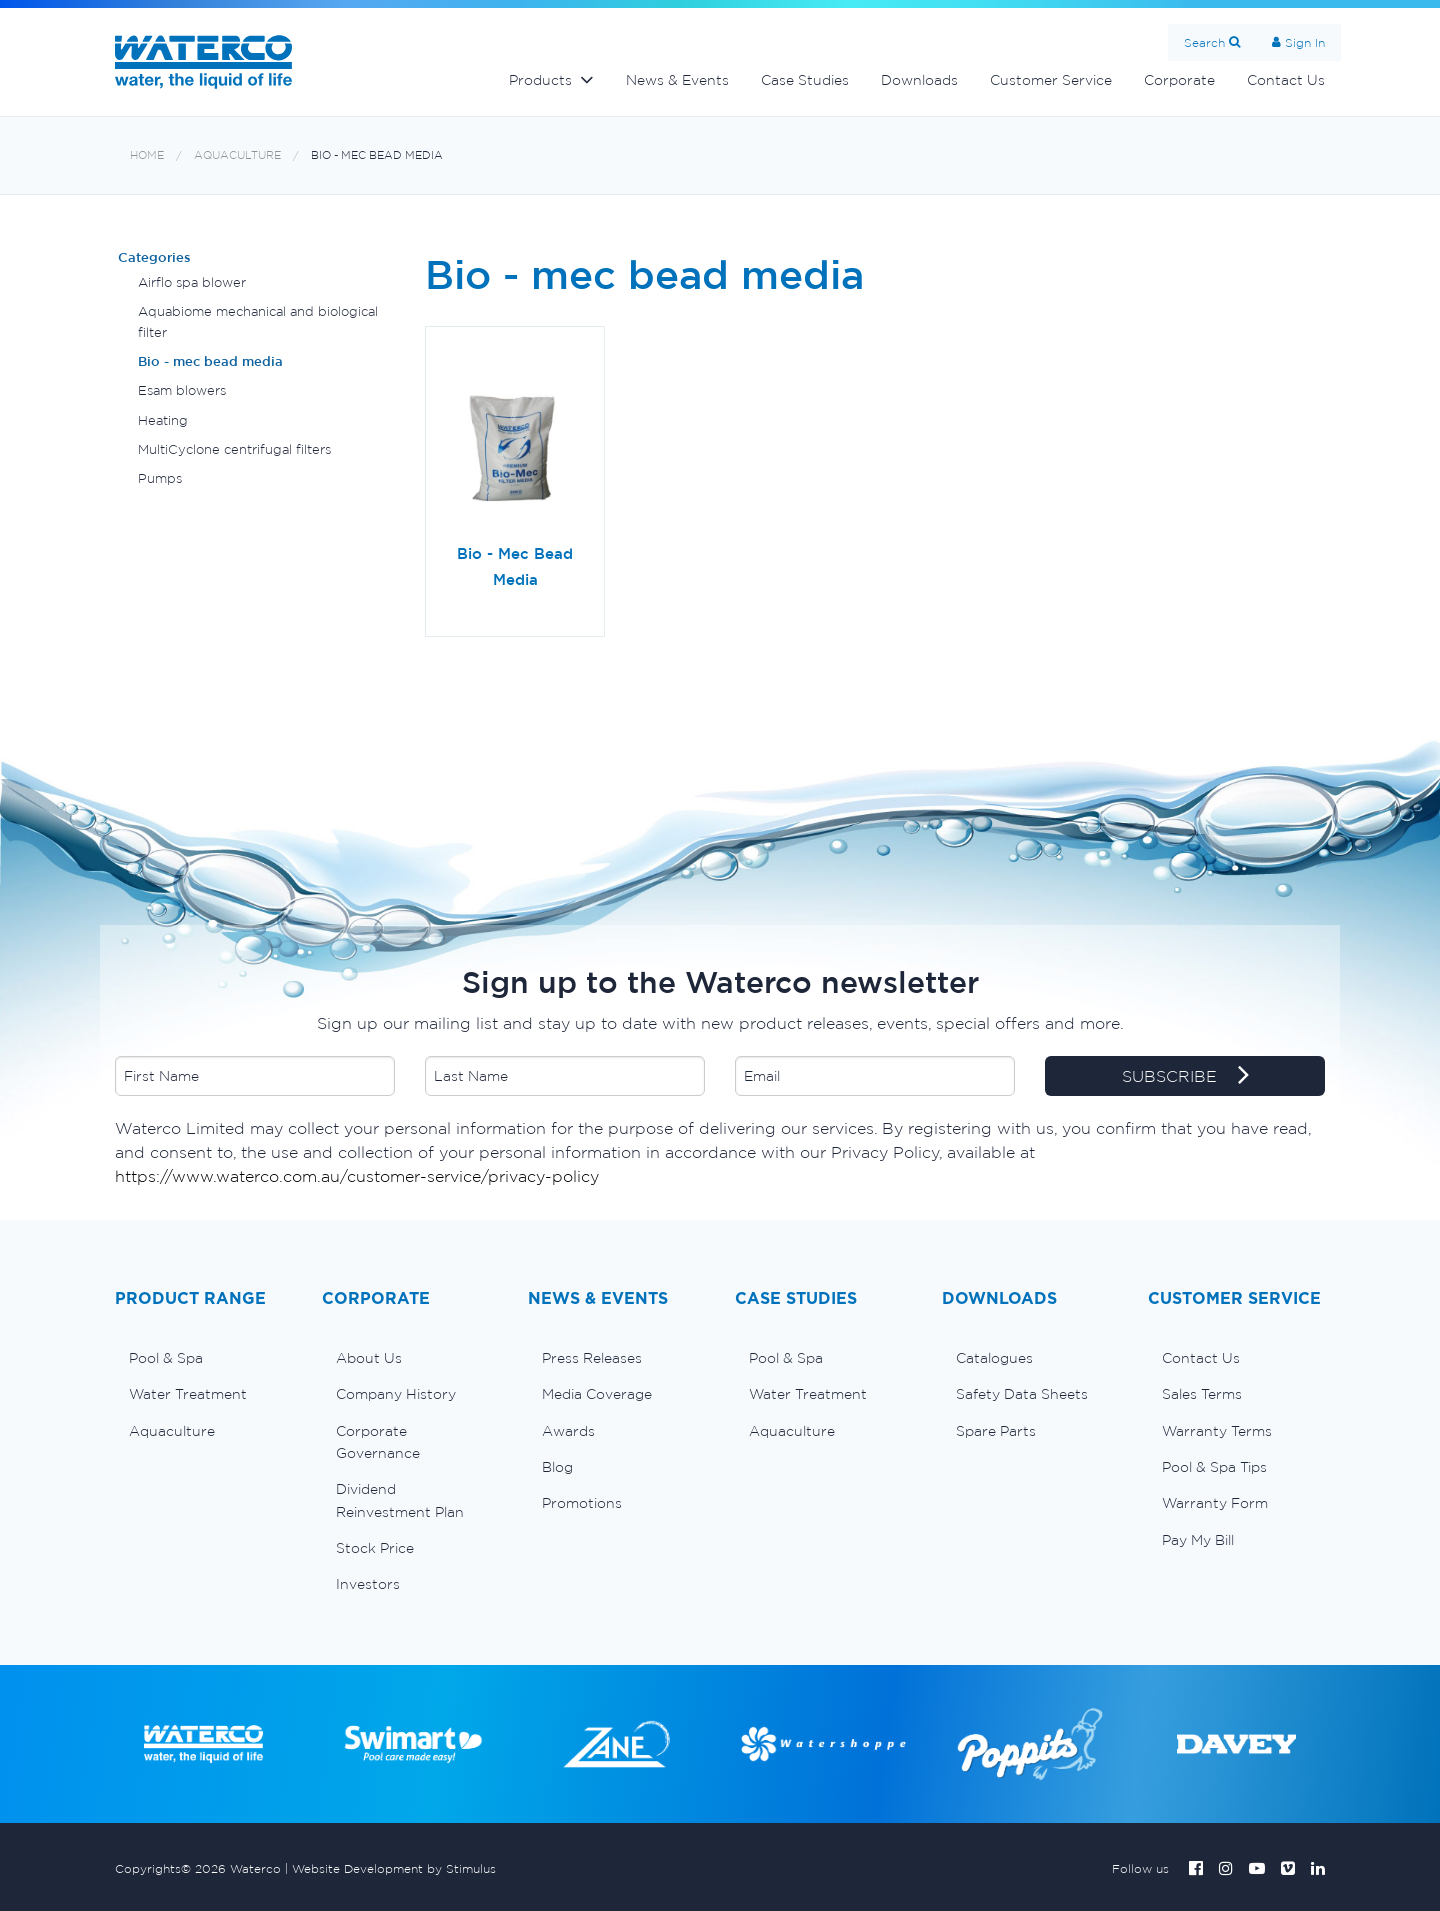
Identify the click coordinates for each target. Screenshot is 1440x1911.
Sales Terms (1202, 1394)
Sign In (1305, 42)
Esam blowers (182, 390)
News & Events (677, 80)
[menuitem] (203, 1358)
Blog (557, 1467)
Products (540, 80)
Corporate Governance (378, 1442)
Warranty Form (1215, 1503)
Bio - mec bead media (377, 155)
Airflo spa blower (192, 282)
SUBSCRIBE (1185, 1077)
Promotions (582, 1503)
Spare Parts (996, 1431)
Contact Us (1286, 80)
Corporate (1179, 80)
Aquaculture (237, 155)
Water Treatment (188, 1394)
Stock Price (375, 1548)
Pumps (160, 478)
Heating (163, 420)
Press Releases (592, 1358)
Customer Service (1051, 80)
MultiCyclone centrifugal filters (234, 449)
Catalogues (994, 1358)
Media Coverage (597, 1394)
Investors (368, 1584)
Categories (154, 257)
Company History (396, 1394)
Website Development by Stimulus (394, 1868)
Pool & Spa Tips (1214, 1467)
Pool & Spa (166, 1358)
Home (147, 155)
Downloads (919, 80)
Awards (568, 1431)
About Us (369, 1358)
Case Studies (805, 80)
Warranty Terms (1217, 1431)
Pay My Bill (1198, 1540)
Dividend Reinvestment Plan (400, 1500)
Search (1204, 42)
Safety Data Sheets (1022, 1394)
